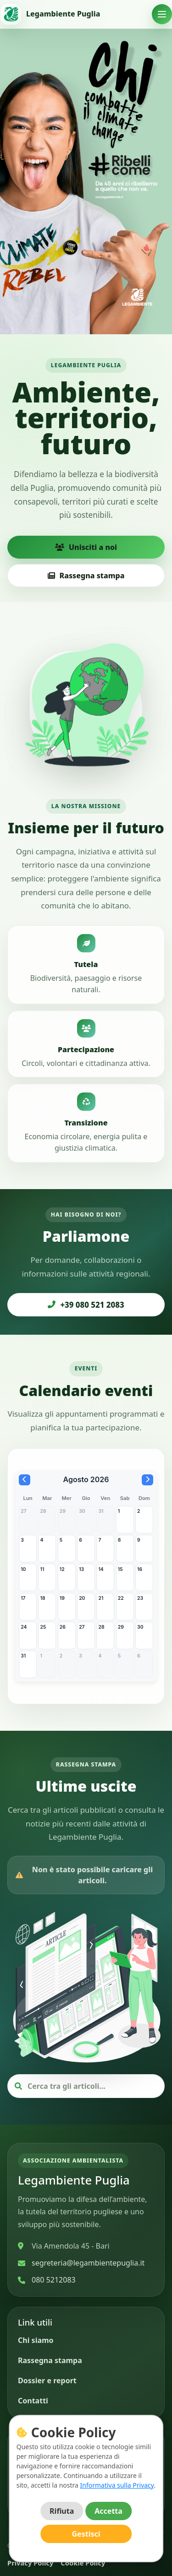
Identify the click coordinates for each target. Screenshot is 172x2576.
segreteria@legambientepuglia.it (88, 2263)
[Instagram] (54, 2498)
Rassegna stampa (86, 576)
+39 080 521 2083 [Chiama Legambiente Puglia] (86, 1304)
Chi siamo (36, 2340)
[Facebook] (28, 2498)
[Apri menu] (162, 14)
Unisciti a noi (86, 547)
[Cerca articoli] (92, 2086)
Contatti (33, 2401)
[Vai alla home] (50, 14)
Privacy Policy (30, 2562)
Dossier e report (47, 2380)
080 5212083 (54, 2280)
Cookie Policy (83, 2562)
